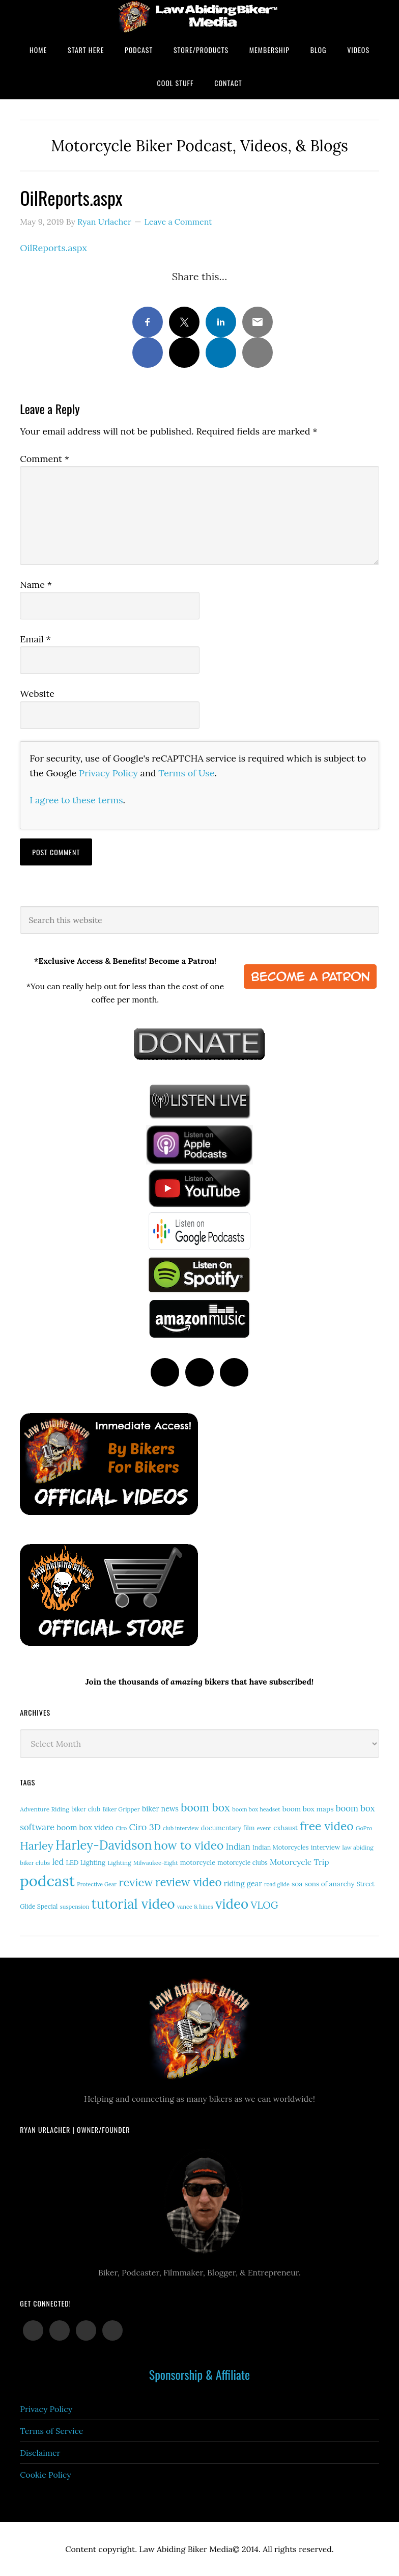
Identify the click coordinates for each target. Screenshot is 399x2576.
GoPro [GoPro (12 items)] (364, 1828)
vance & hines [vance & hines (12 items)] (195, 1906)
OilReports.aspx (53, 248)
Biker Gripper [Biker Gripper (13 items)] (120, 1809)
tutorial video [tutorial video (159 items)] (133, 1903)
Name (36, 584)
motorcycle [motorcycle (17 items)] (197, 1862)
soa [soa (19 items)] (297, 1883)
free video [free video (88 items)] (326, 1826)
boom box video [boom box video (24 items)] (84, 1827)
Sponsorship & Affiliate (199, 2374)
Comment (44, 459)
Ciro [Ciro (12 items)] (121, 1828)
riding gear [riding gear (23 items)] (243, 1883)
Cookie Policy (45, 2475)
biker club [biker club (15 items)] (85, 1809)
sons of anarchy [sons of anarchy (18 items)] (330, 1883)
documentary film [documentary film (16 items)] (228, 1828)
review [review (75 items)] (136, 1882)
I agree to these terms (76, 800)
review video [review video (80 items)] (188, 1882)
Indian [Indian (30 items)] (238, 1846)
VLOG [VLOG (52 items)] (264, 1905)
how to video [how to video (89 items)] (189, 1845)
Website (37, 693)
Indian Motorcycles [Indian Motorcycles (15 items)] (280, 1847)
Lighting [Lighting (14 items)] (119, 1862)
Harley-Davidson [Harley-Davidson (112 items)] (103, 1845)
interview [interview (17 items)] (325, 1847)
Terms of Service (51, 2431)
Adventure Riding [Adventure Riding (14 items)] (44, 1809)
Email (35, 639)
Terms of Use (186, 773)
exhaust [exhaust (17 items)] (285, 1828)
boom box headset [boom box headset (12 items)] (256, 1809)
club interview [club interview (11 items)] (181, 1828)
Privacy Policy (108, 773)
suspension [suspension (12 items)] (75, 1906)
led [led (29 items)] (58, 1862)
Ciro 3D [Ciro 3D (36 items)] (144, 1827)
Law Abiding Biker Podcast (199, 16)
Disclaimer (40, 2453)
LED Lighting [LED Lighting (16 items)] (85, 1862)
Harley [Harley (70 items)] (36, 1845)
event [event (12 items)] (264, 1828)
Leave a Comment (178, 221)
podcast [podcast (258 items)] (47, 1880)
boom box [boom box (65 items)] (205, 1807)
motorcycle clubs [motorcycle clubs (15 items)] (242, 1862)
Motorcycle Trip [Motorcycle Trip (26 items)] (299, 1862)
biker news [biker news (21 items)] (160, 1808)
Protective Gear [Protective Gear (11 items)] (97, 1884)
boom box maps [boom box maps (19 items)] (308, 1808)
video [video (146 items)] (231, 1903)
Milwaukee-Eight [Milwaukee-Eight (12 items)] (155, 1862)
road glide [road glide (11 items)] (277, 1884)
